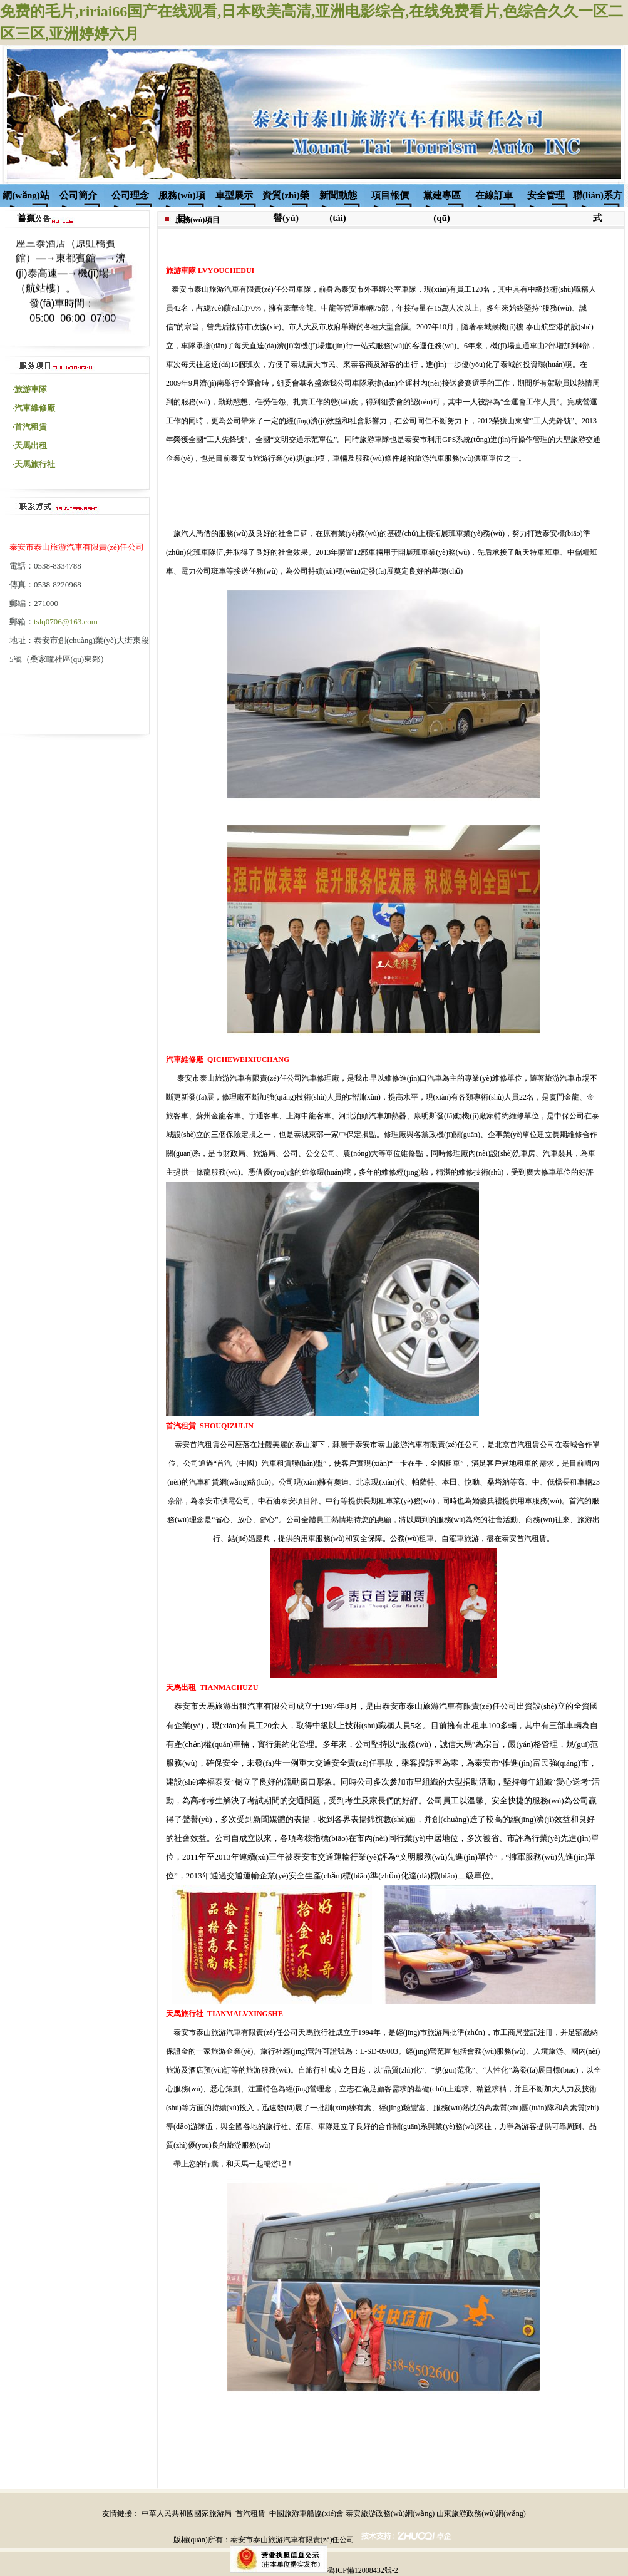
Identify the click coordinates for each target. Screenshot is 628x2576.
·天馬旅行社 (34, 464)
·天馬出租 (30, 445)
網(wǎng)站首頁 (26, 198)
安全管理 (546, 195)
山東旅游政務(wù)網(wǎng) (480, 2513)
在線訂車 (494, 195)
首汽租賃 (250, 2513)
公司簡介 (78, 195)
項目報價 (390, 195)
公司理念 (130, 195)
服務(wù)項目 (181, 198)
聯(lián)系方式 (597, 198)
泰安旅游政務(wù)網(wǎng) (390, 2513)
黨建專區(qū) (442, 198)
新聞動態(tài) (338, 198)
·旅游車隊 (30, 389)
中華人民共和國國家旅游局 (187, 2513)
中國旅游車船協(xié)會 (306, 2513)
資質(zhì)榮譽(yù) (285, 198)
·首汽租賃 (30, 426)
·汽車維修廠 (34, 408)
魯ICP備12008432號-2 (362, 2570)
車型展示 (234, 195)
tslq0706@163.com (66, 621)
